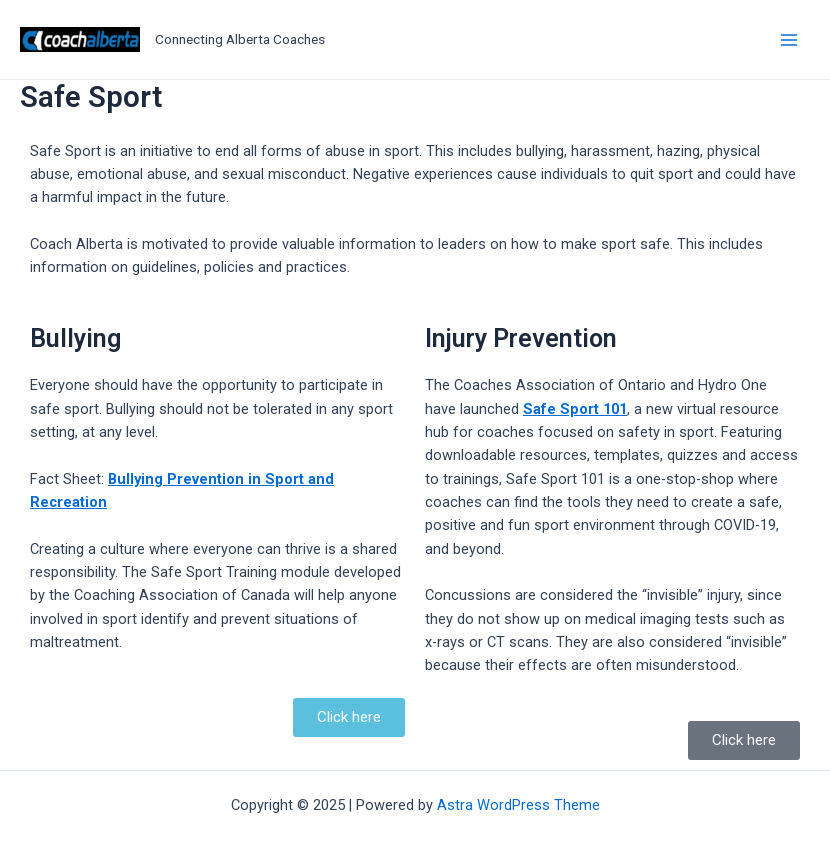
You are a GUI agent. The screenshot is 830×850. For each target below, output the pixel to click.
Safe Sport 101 (575, 409)
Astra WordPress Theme (518, 805)
